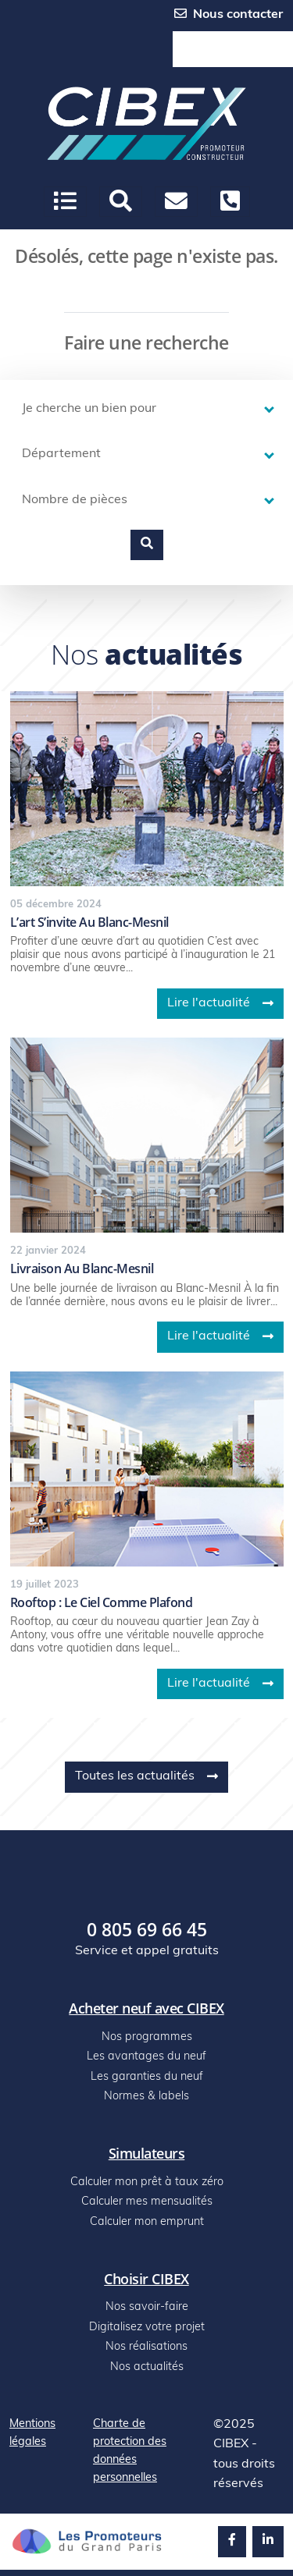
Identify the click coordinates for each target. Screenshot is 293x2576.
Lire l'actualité (220, 1003)
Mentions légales (32, 2433)
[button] (120, 201)
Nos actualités (147, 2367)
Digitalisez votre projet (147, 2327)
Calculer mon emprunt (147, 2222)
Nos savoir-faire (146, 2307)
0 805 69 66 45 (233, 49)
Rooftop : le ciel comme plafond (101, 1602)
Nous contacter (228, 14)
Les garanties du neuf (147, 2077)
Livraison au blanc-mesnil (82, 1268)
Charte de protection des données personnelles (129, 2451)
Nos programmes (147, 2037)
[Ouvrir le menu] (65, 201)
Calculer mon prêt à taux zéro (146, 2182)
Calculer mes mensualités (147, 2202)
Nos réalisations (146, 2347)
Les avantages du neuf (146, 2057)
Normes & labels (146, 2096)
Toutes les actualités (146, 1776)
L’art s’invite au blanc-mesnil (89, 922)
